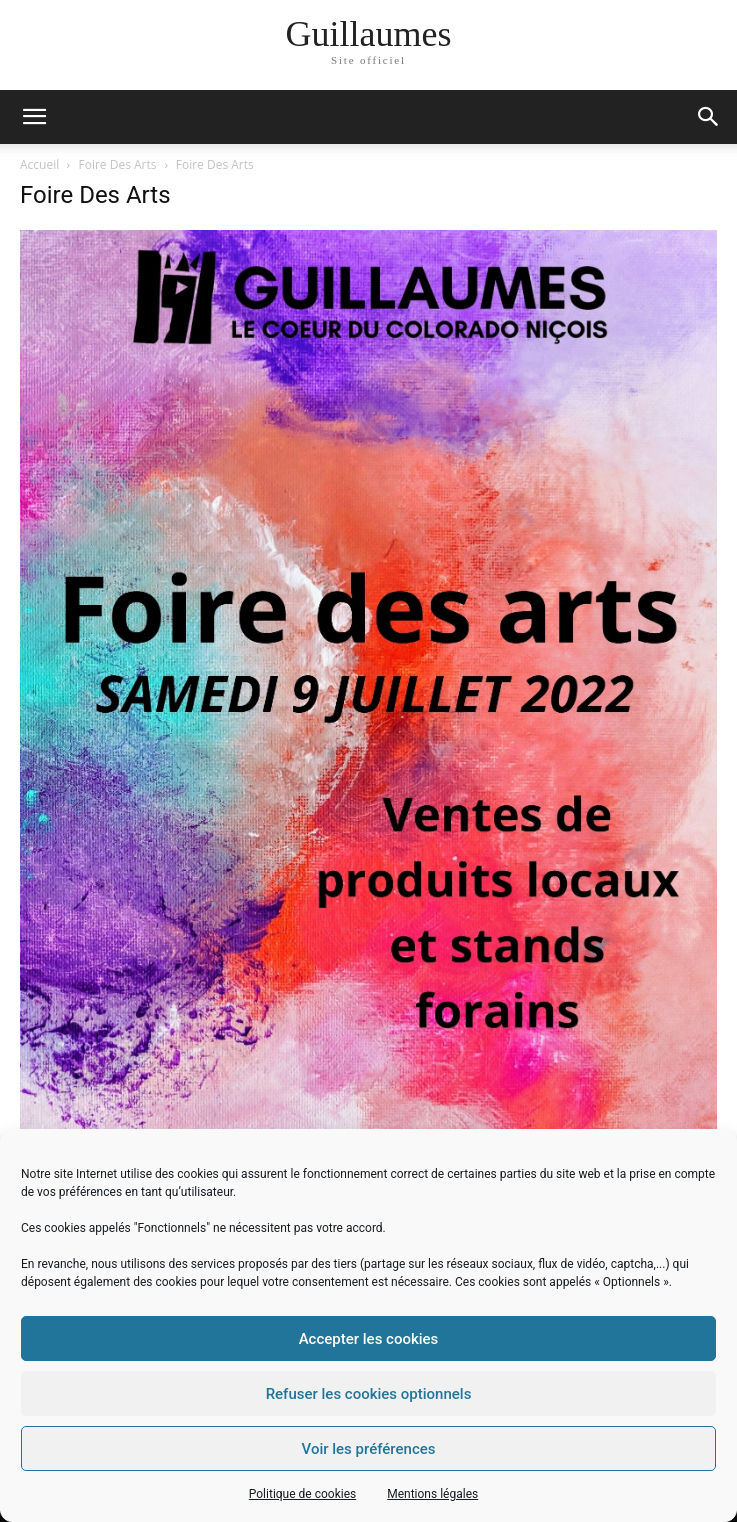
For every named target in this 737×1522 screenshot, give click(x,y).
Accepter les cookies (369, 1339)
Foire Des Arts (118, 164)
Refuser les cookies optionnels (369, 1394)
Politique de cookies (302, 1494)
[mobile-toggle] (34, 117)
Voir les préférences (369, 1449)
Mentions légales (432, 1494)
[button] (709, 117)
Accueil (39, 164)
